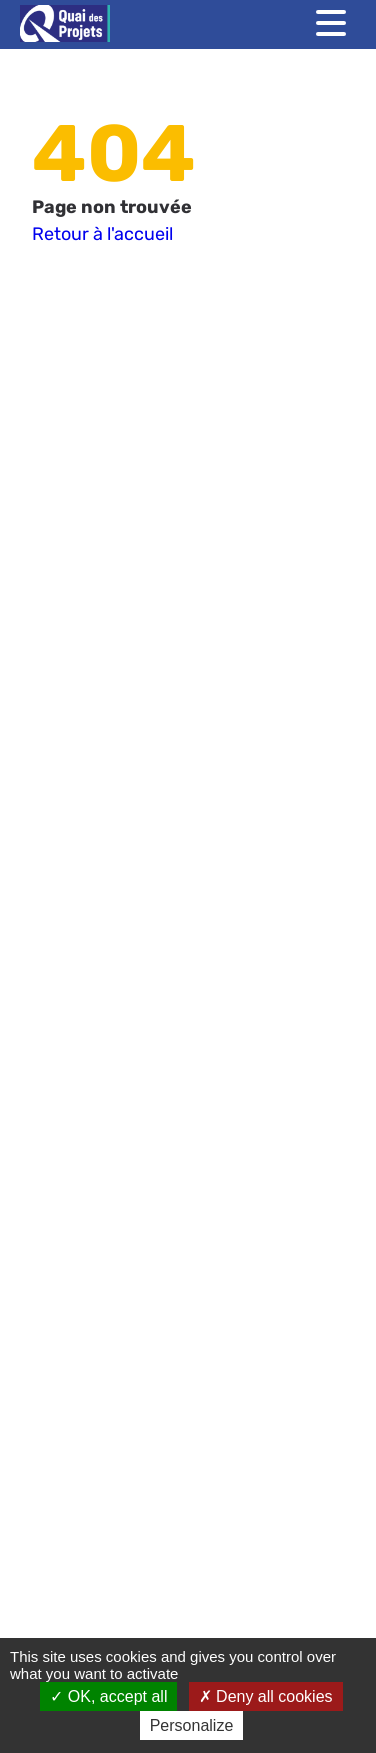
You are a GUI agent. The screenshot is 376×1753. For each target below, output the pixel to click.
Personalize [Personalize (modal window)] (192, 1725)
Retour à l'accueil (102, 234)
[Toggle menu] (331, 23)
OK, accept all (108, 1696)
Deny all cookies (266, 1696)
